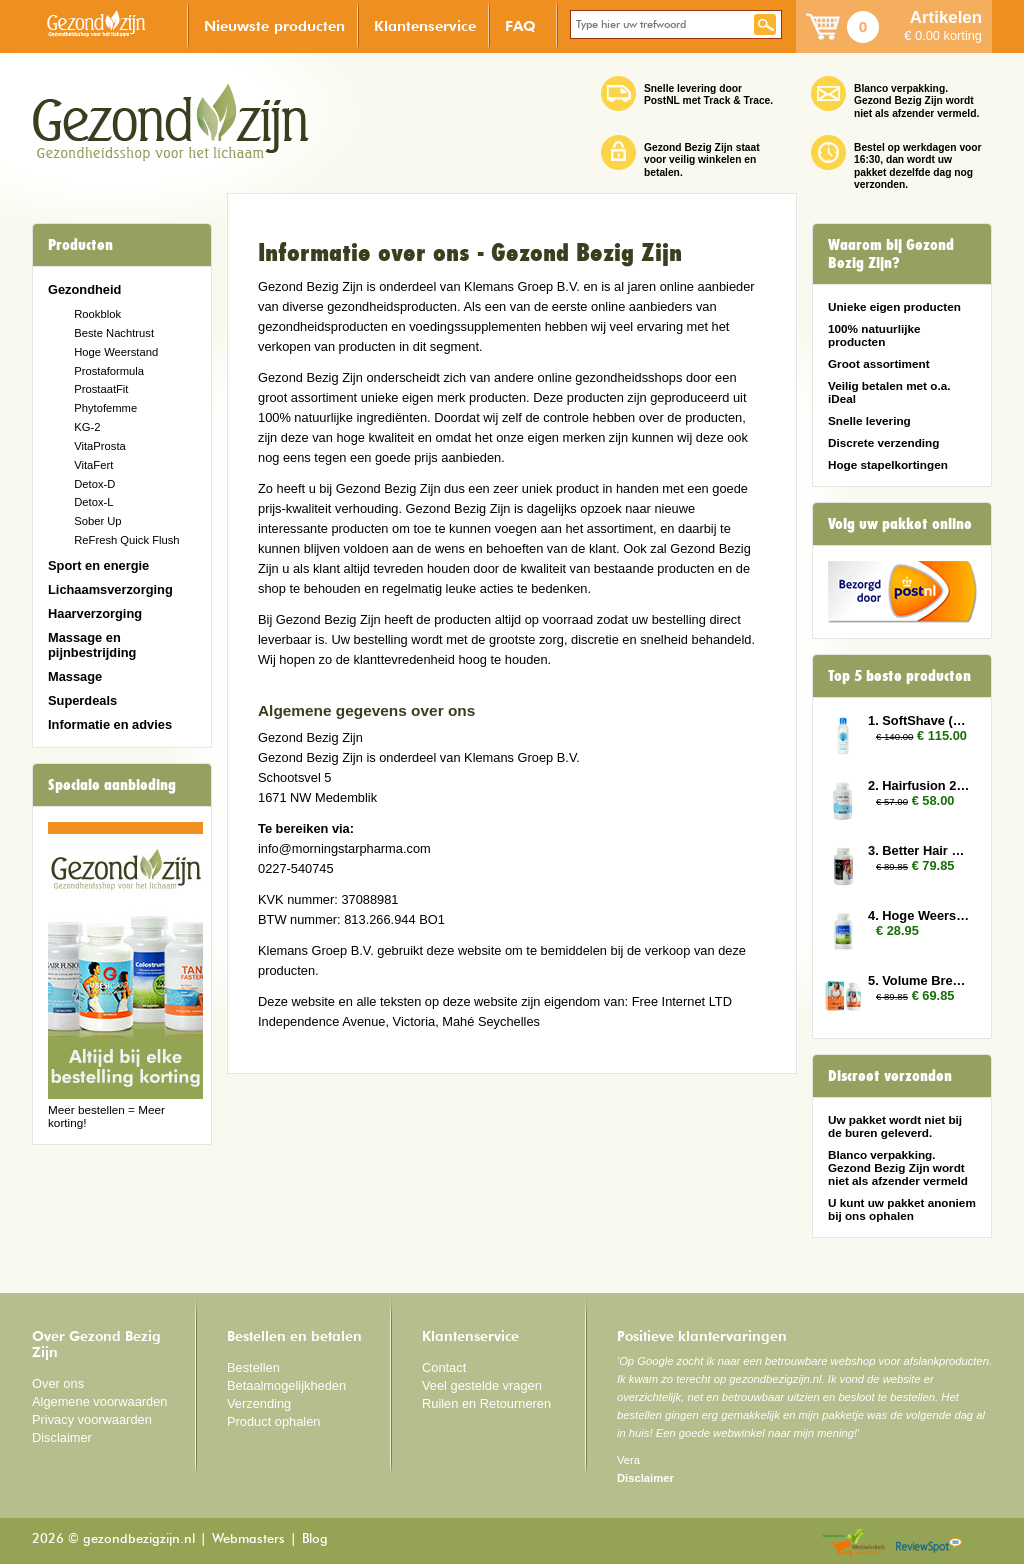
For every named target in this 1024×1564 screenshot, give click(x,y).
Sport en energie (98, 565)
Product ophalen (273, 1421)
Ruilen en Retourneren (486, 1403)
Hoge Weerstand (116, 352)
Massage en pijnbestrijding (92, 645)
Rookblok (97, 314)
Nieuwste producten (274, 25)
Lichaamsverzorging (110, 589)
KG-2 (87, 427)
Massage (75, 676)
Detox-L (93, 502)
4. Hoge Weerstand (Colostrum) (920, 915)
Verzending (259, 1403)
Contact (444, 1367)
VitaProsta (100, 446)
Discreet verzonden (890, 1076)
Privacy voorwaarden (92, 1419)
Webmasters (248, 1539)
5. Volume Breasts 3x (920, 980)
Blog (315, 1539)
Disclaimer (62, 1437)
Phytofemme (105, 408)
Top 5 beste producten (899, 676)
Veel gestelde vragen (482, 1385)
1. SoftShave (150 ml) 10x (920, 720)
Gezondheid (84, 289)
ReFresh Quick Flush (126, 540)
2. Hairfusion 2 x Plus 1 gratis (920, 785)
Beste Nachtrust (114, 333)
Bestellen (253, 1367)
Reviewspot (929, 1543)
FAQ (520, 25)
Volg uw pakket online (900, 524)
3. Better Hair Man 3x (920, 850)
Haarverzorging (95, 613)
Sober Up (97, 521)
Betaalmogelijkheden (286, 1385)
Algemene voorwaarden (100, 1401)
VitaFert (93, 465)
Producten (80, 245)
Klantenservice (425, 25)
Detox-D (94, 484)
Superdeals (82, 700)
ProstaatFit (101, 389)
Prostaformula (109, 371)
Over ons (58, 1383)
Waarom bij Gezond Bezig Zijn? (891, 254)
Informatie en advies (110, 724)
